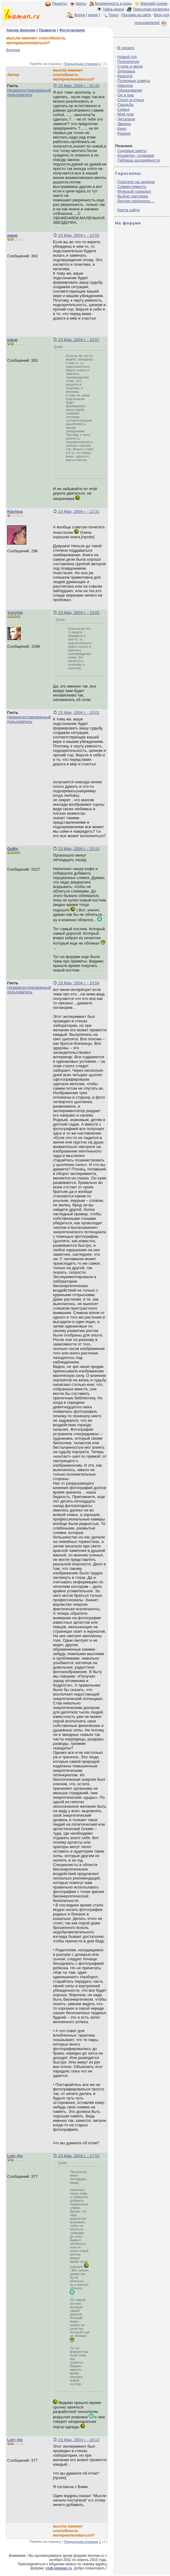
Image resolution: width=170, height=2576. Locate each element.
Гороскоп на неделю (136, 182)
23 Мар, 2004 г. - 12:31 (78, 511)
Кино (121, 128)
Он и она (125, 95)
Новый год (126, 56)
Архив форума (20, 30)
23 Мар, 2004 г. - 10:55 (78, 235)
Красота (124, 76)
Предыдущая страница (81, 64)
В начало (125, 47)
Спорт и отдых (130, 100)
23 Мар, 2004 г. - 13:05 (78, 612)
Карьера (125, 85)
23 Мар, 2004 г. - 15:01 (78, 712)
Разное (123, 133)
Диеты (81, 3)
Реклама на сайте (136, 15)
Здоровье (126, 71)
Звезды (124, 123)
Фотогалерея (72, 30)
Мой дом (125, 114)
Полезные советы (133, 80)
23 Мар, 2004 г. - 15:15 (78, 848)
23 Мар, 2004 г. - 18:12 (78, 2439)
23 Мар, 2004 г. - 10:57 (78, 339)
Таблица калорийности (138, 160)
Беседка (13, 50)
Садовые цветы (131, 150)
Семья (123, 109)
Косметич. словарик (135, 155)
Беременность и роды (113, 3)
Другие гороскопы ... (136, 201)
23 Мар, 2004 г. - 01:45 (78, 85)
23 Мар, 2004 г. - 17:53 (78, 2156)
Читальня (126, 119)
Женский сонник (153, 3)
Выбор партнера (132, 196)
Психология (128, 61)
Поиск (113, 15)
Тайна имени (113, 9)
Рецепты (59, 3)
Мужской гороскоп (134, 191)
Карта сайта (128, 210)
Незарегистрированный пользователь (29, 92)
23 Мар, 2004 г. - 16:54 (78, 983)
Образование (129, 90)
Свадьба (125, 104)
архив (93, 15)
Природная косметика (151, 9)
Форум (79, 15)
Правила (47, 30)
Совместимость (131, 186)
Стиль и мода (129, 66)
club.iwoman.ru (58, 2568)
